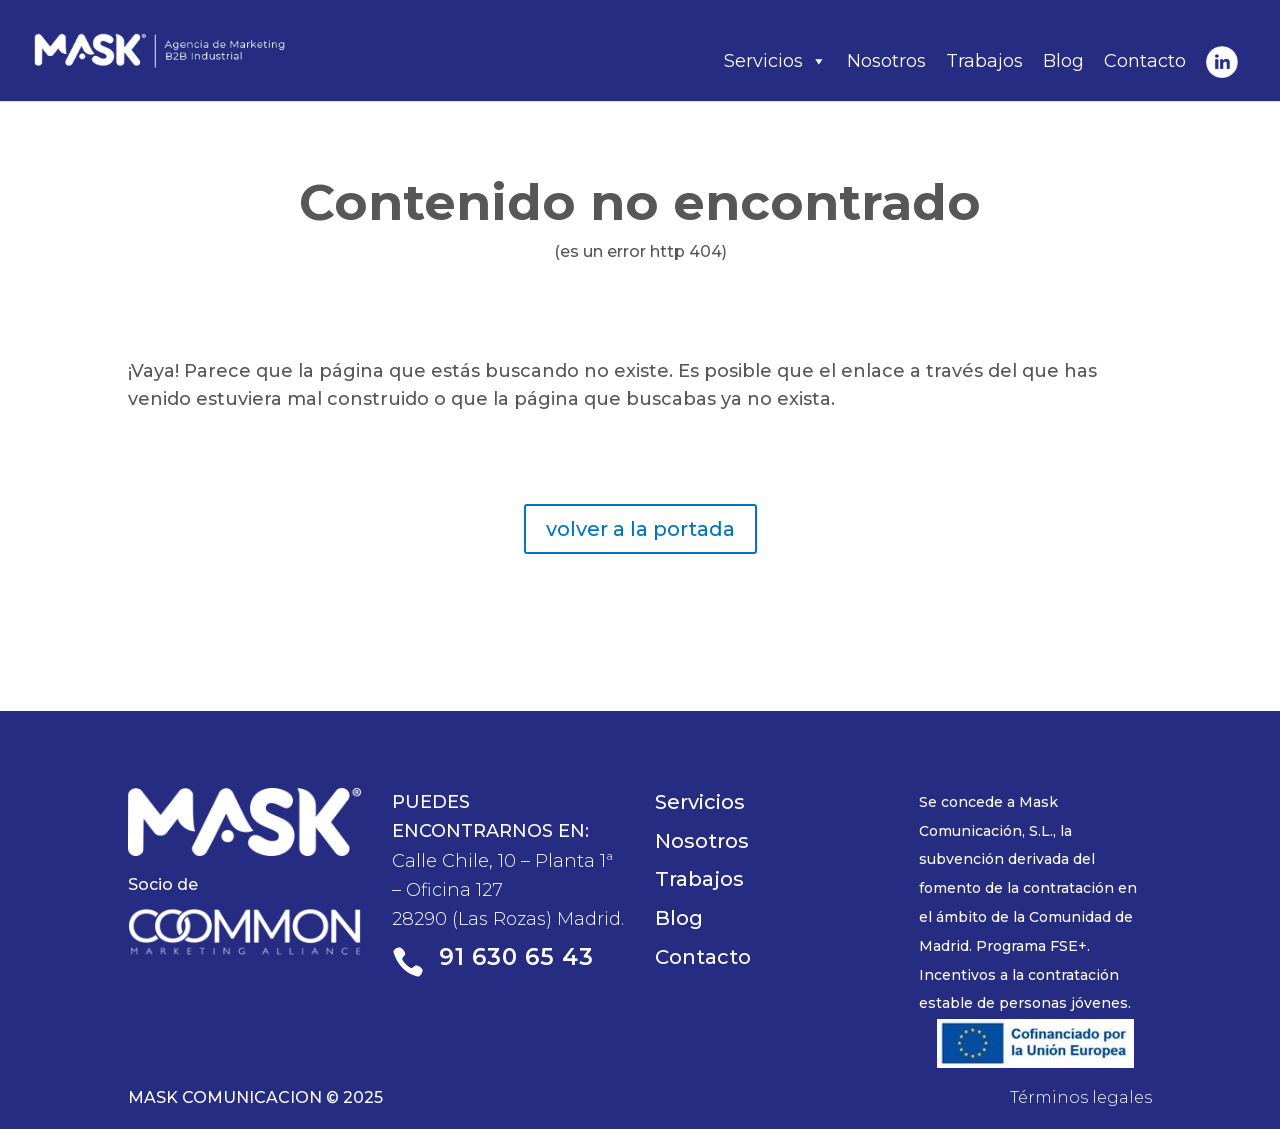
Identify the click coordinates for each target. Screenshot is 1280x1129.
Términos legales (1081, 1097)
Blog (1063, 61)
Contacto (1145, 61)
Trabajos (984, 61)
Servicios (775, 61)
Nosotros (886, 61)
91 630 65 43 (516, 957)
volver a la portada (640, 529)
